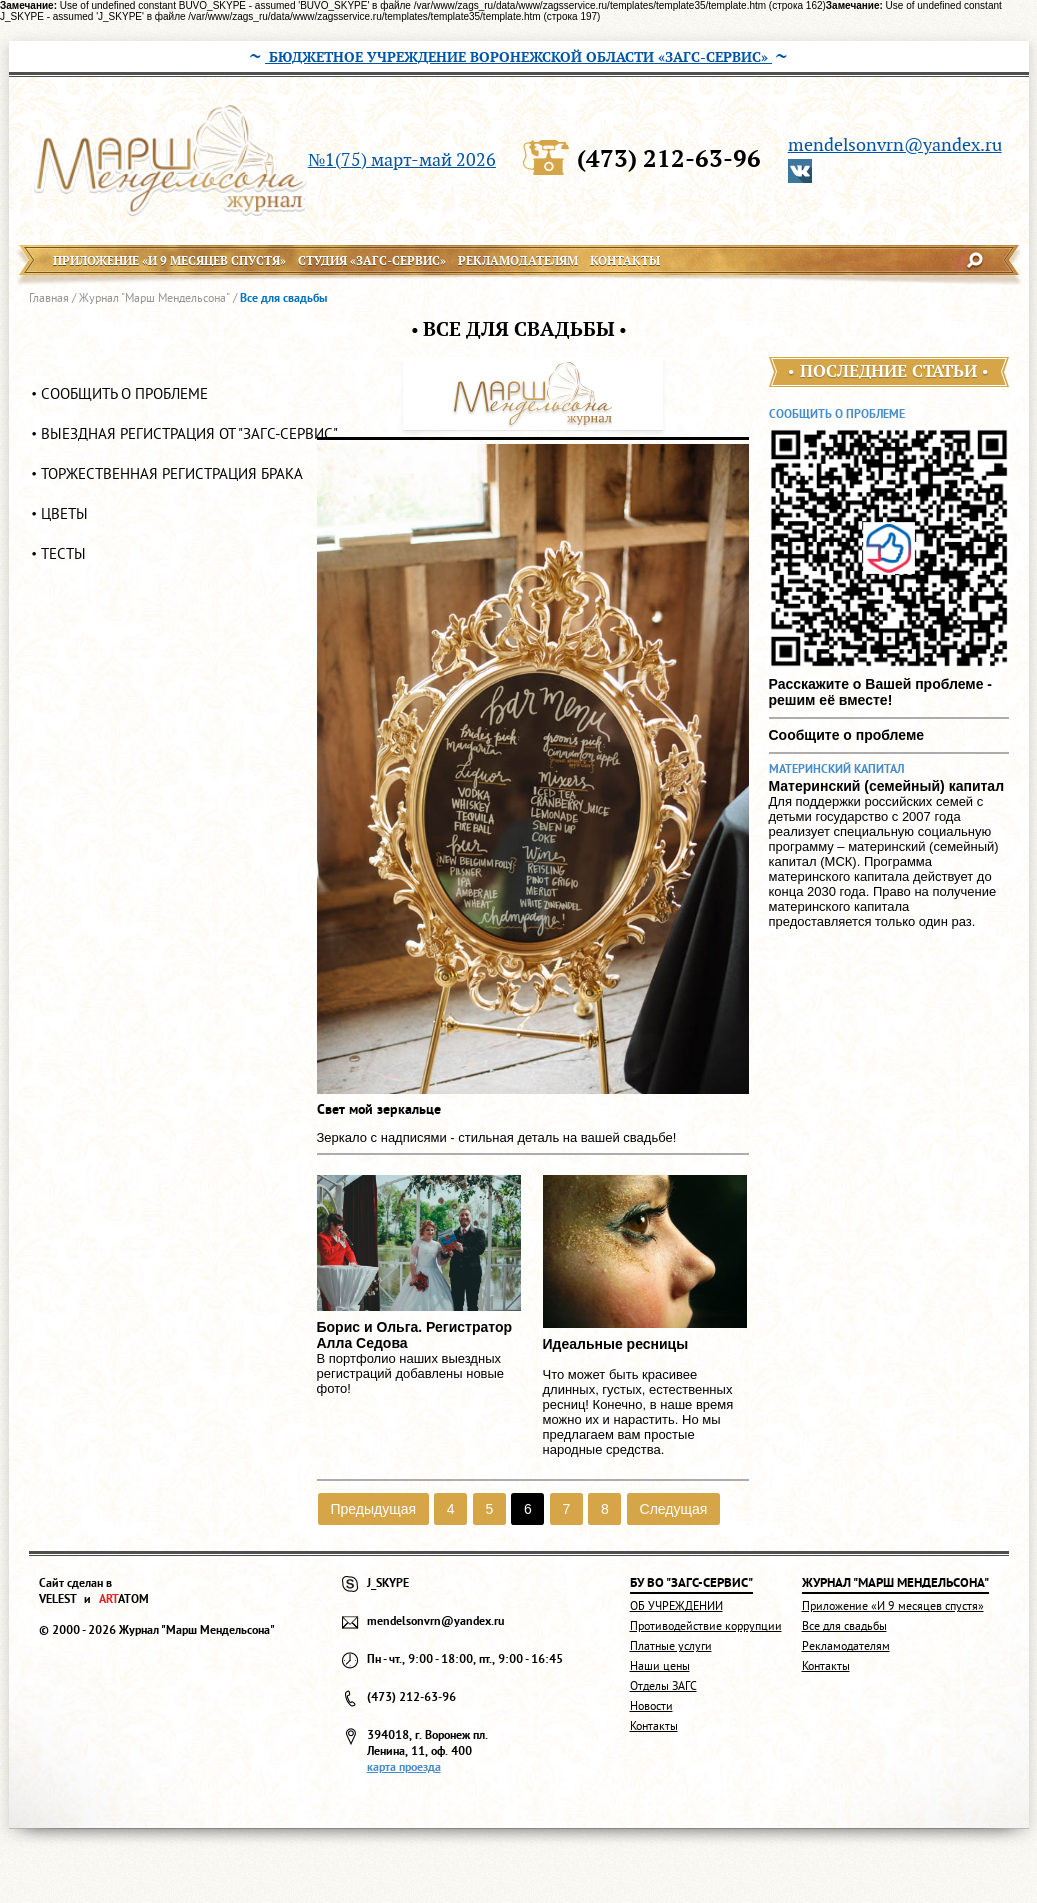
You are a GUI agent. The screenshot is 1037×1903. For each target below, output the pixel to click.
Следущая (674, 1509)
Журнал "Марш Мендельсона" (154, 297)
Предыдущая (373, 1509)
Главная (49, 297)
